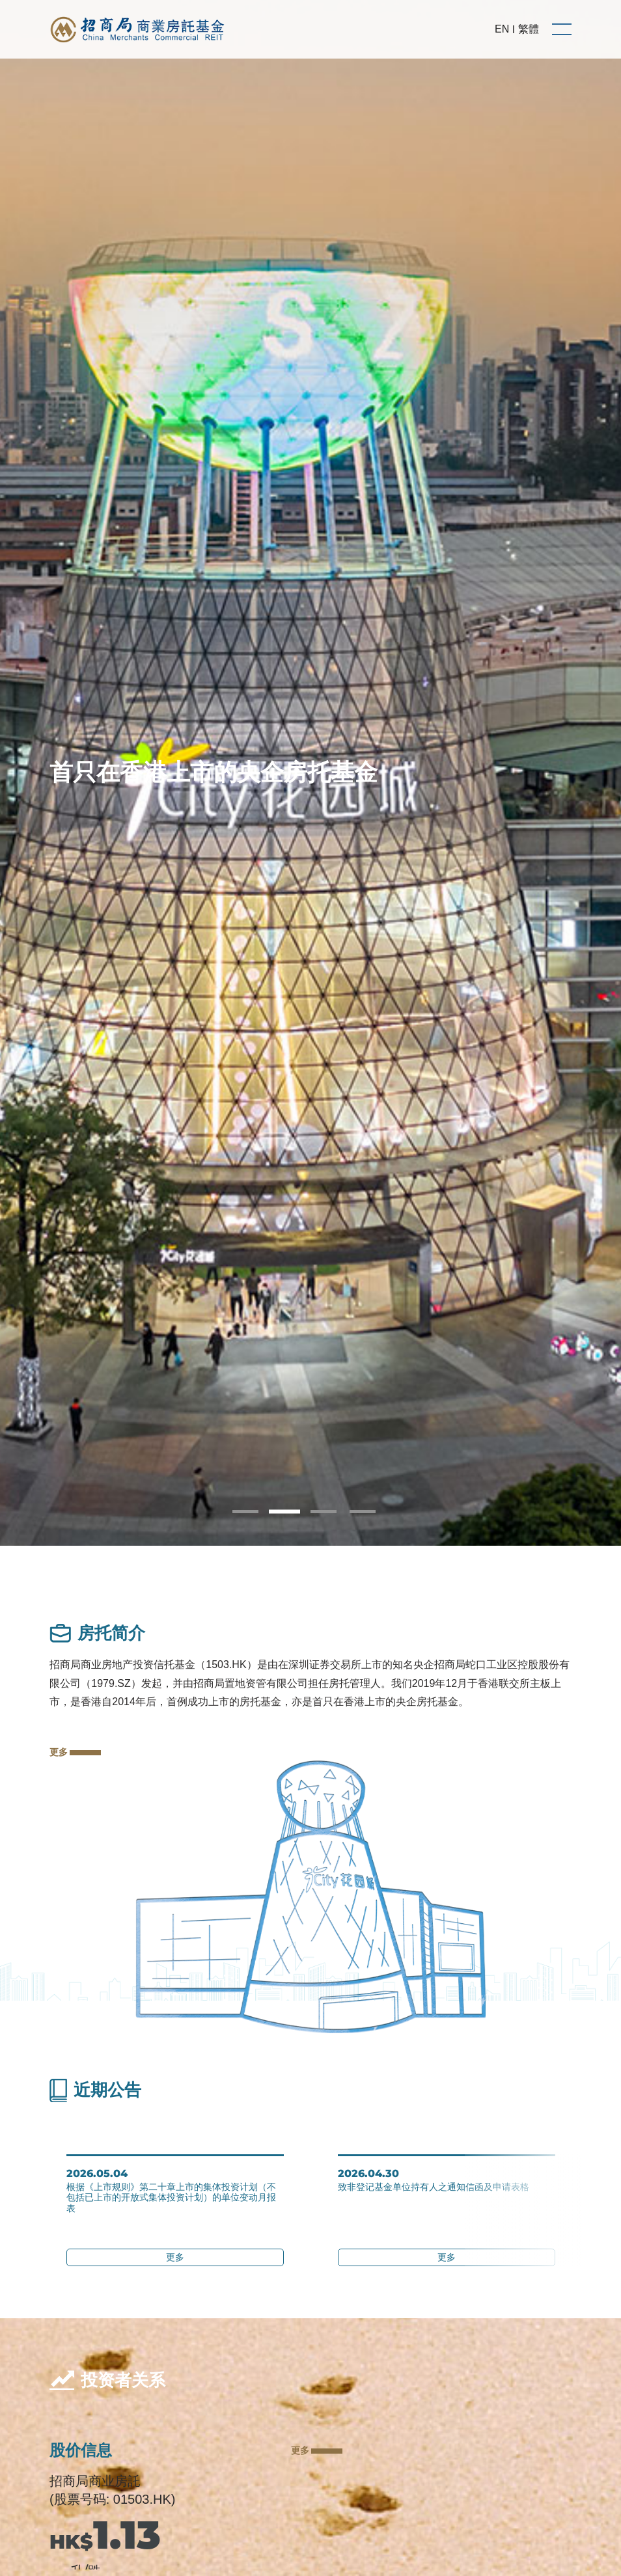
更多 (75, 1752)
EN (502, 28)
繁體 (528, 28)
